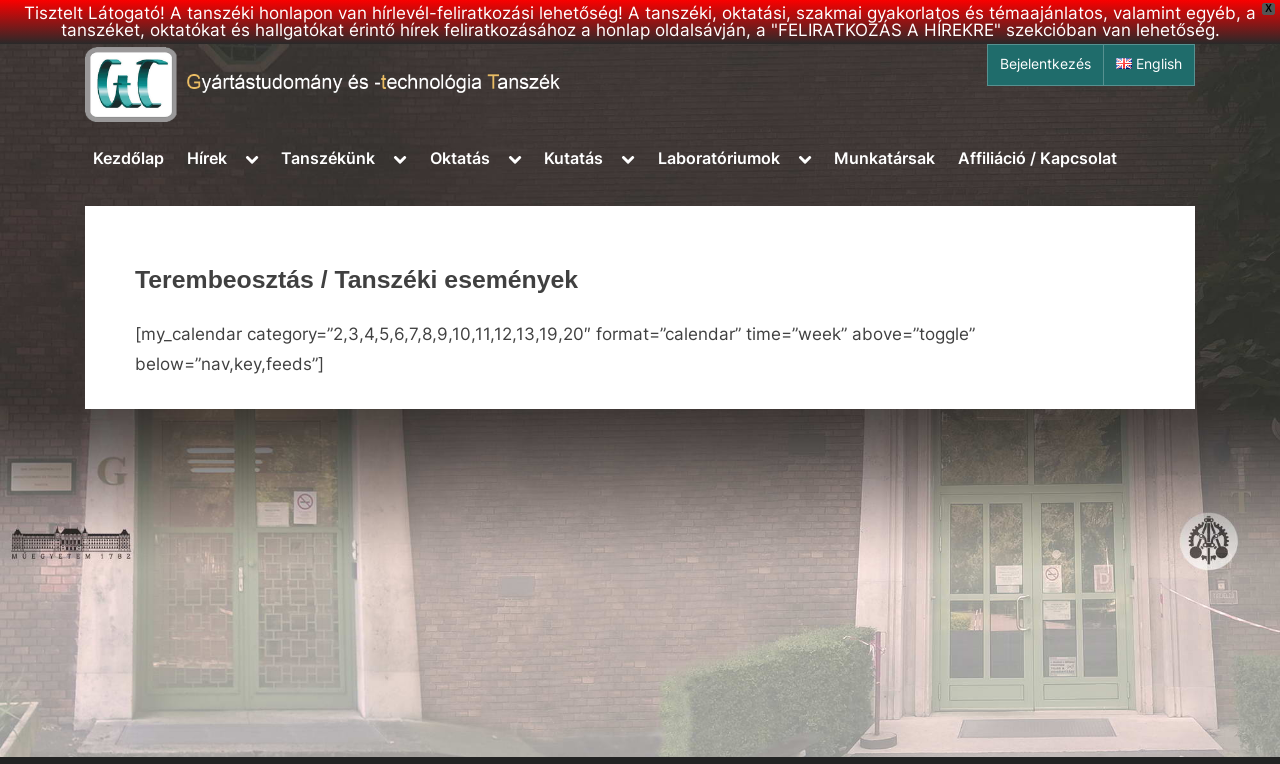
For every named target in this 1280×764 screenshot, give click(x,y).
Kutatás (573, 158)
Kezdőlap (128, 158)
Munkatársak (884, 158)
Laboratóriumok (719, 158)
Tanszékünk (328, 158)
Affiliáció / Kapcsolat (1037, 158)
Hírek (207, 158)
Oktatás (460, 158)
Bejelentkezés (1045, 64)
